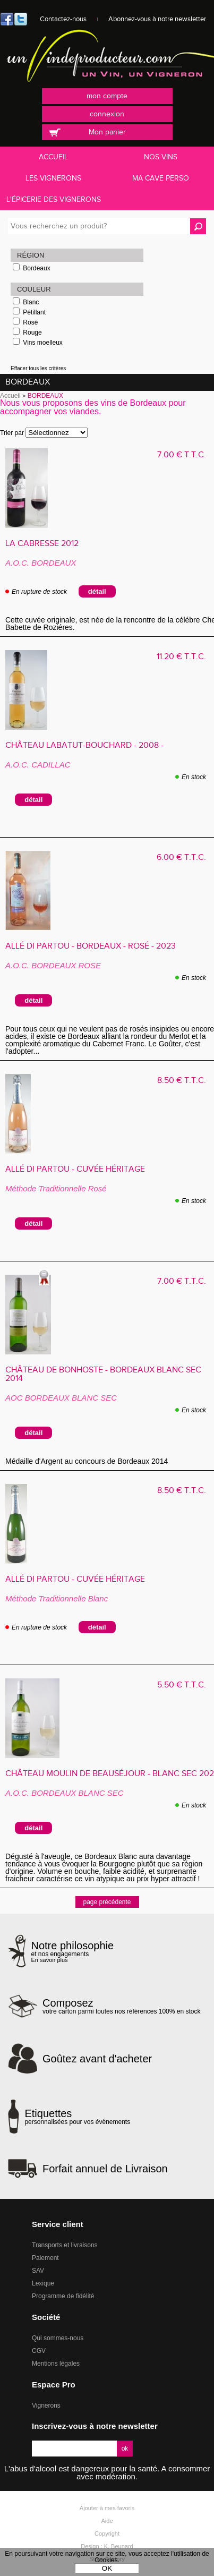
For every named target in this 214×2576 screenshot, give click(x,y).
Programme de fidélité (63, 2296)
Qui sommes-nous (57, 2338)
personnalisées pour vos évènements (77, 2116)
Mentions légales (56, 2363)
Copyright (107, 2533)
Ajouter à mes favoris (107, 2508)
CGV (39, 2351)
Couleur (34, 289)
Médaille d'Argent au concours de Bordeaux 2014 (90, 1461)
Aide (107, 2521)
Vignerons (46, 2405)
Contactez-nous (63, 19)
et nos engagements (72, 1951)
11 (181, 657)
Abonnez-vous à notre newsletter (157, 19)
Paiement (45, 2258)
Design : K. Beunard (107, 2546)
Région (30, 255)
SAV (38, 2270)
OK (107, 2568)
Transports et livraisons (65, 2245)
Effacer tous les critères (38, 368)
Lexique (43, 2283)
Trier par (12, 433)
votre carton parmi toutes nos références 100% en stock (121, 2006)
